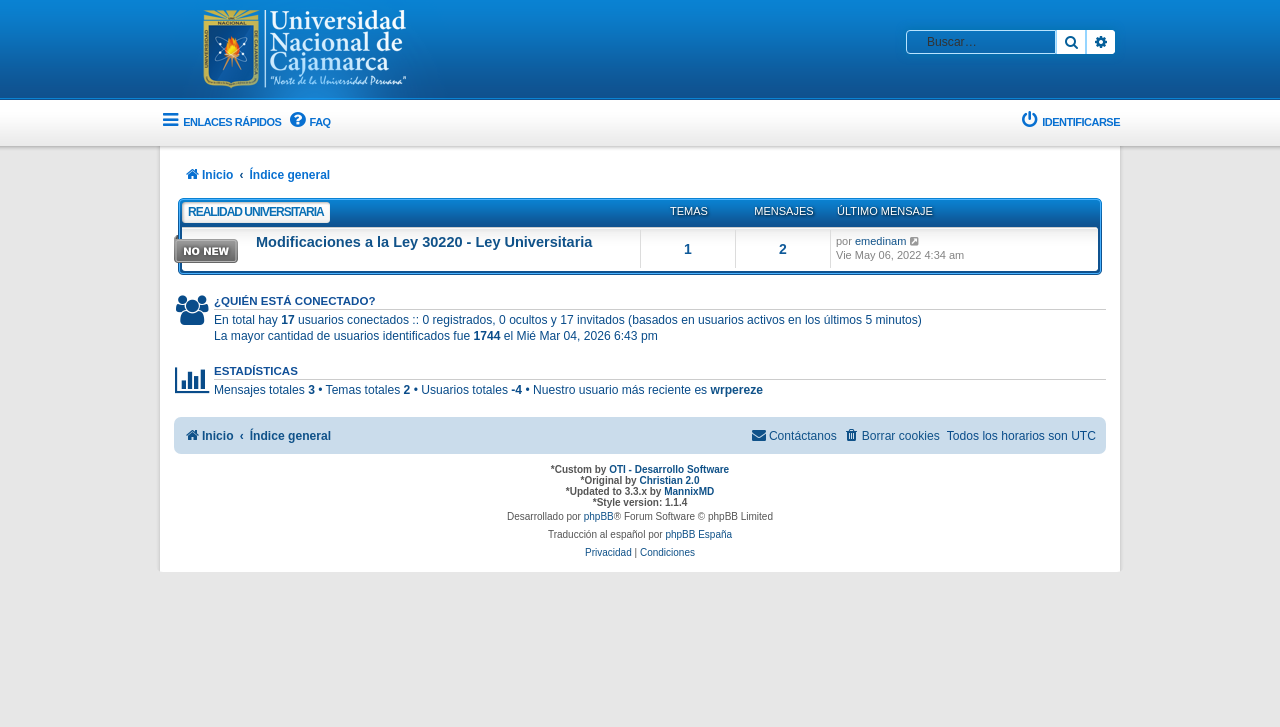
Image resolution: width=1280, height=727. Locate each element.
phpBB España (698, 534)
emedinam (880, 241)
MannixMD (689, 491)
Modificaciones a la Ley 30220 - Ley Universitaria (424, 242)
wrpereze (737, 390)
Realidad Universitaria (256, 212)
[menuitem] (308, 122)
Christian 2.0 (669, 480)
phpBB (599, 516)
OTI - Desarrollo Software (669, 469)
